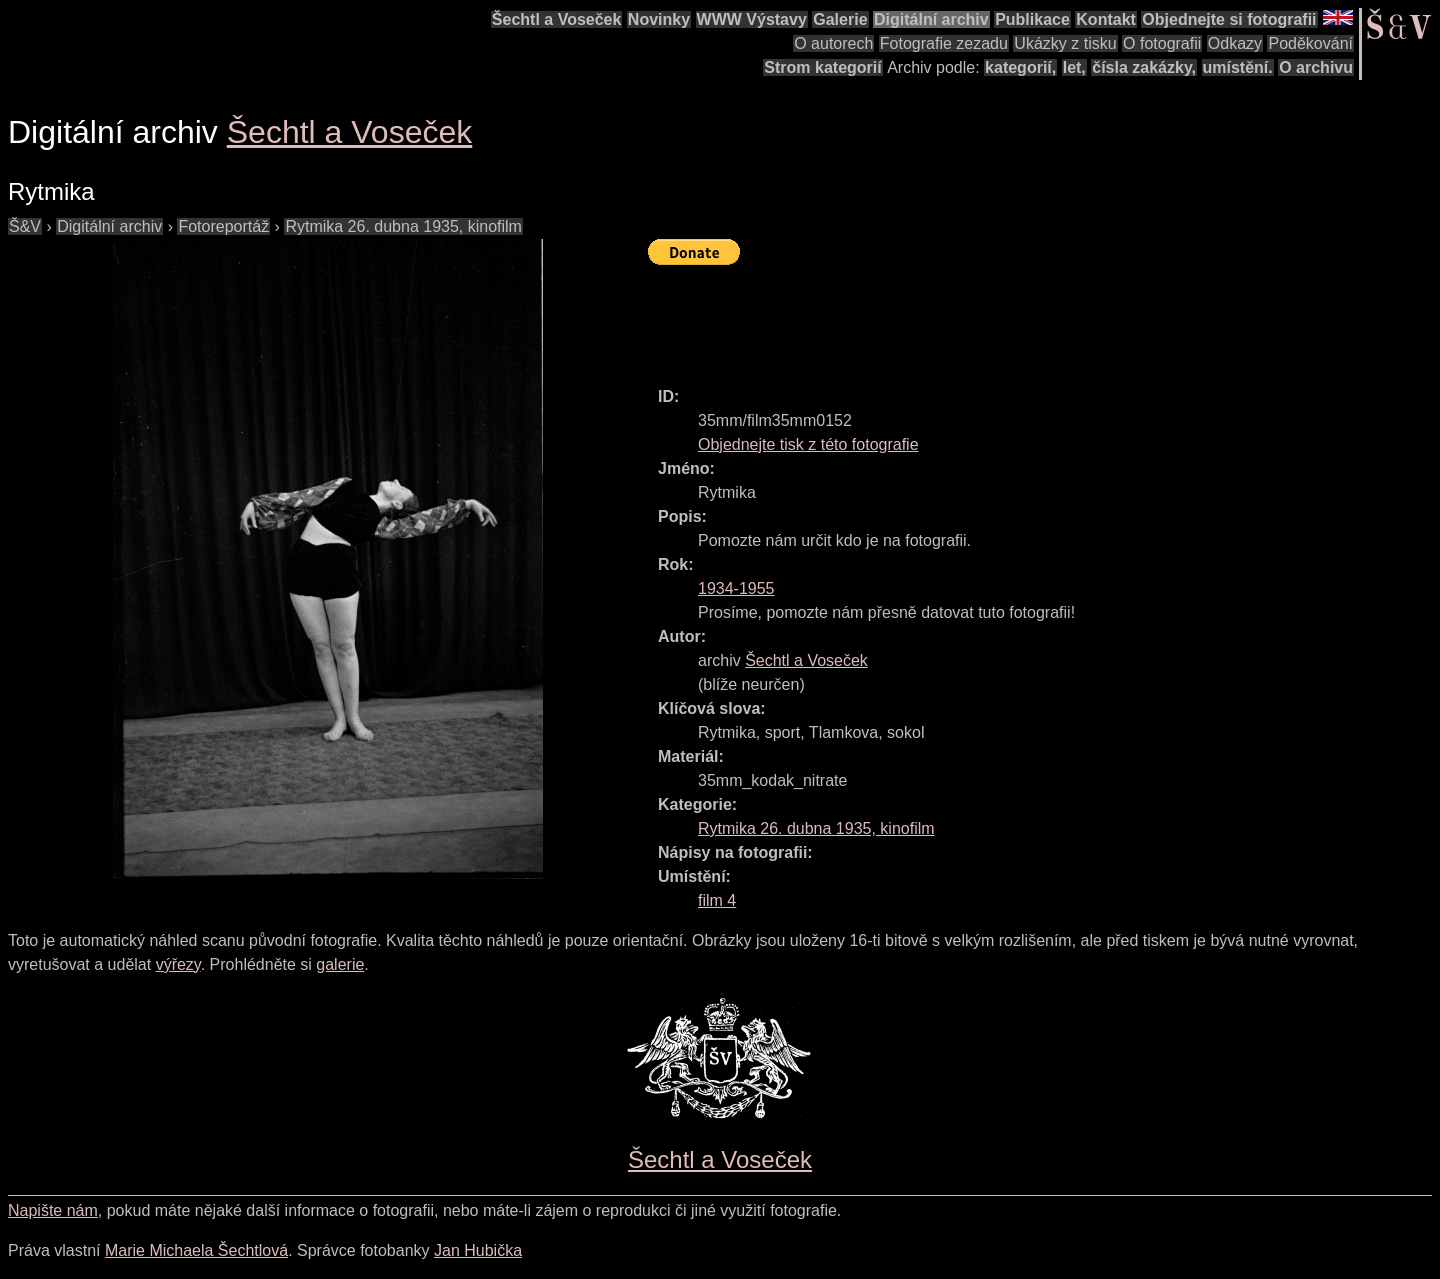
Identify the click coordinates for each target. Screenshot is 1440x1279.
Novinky (659, 19)
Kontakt (1106, 19)
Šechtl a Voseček (557, 19)
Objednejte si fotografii (1229, 19)
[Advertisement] (1012, 317)
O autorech (833, 43)
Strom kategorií (822, 67)
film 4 (717, 900)
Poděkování (1310, 43)
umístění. (1238, 67)
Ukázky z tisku (1065, 43)
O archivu (1316, 67)
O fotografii (1162, 43)
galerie (340, 964)
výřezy (178, 964)
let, (1074, 67)
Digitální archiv (931, 19)
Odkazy (1235, 43)
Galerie (840, 19)
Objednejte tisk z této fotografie (808, 444)
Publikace (1032, 19)
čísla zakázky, (1144, 67)
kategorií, (1020, 67)
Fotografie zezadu (944, 43)
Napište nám (53, 1210)
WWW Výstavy (752, 19)
